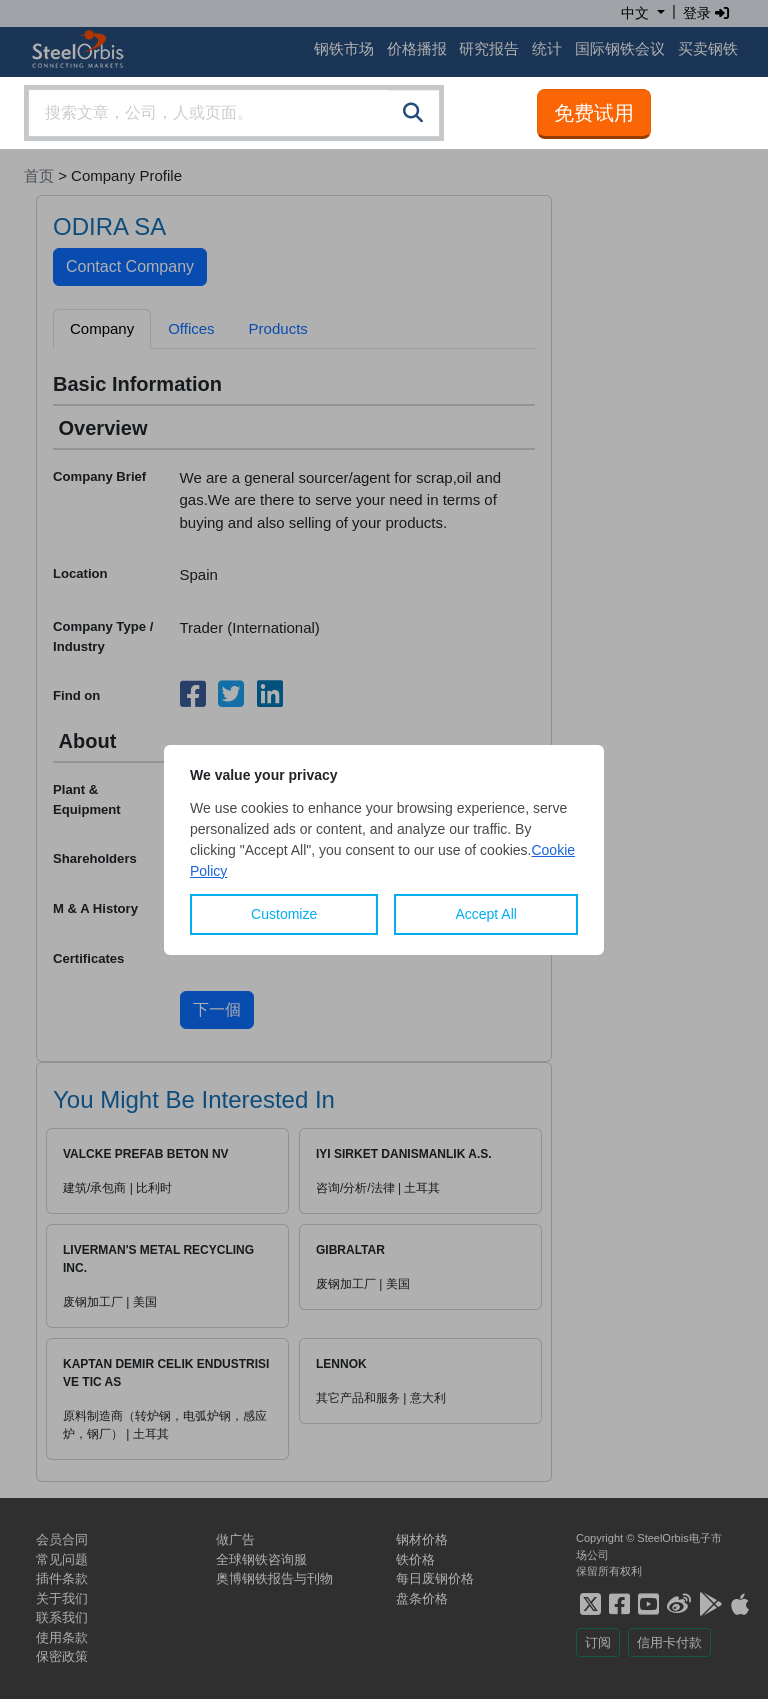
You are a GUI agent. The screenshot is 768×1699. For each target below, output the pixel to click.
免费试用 (594, 113)
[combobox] (234, 113)
